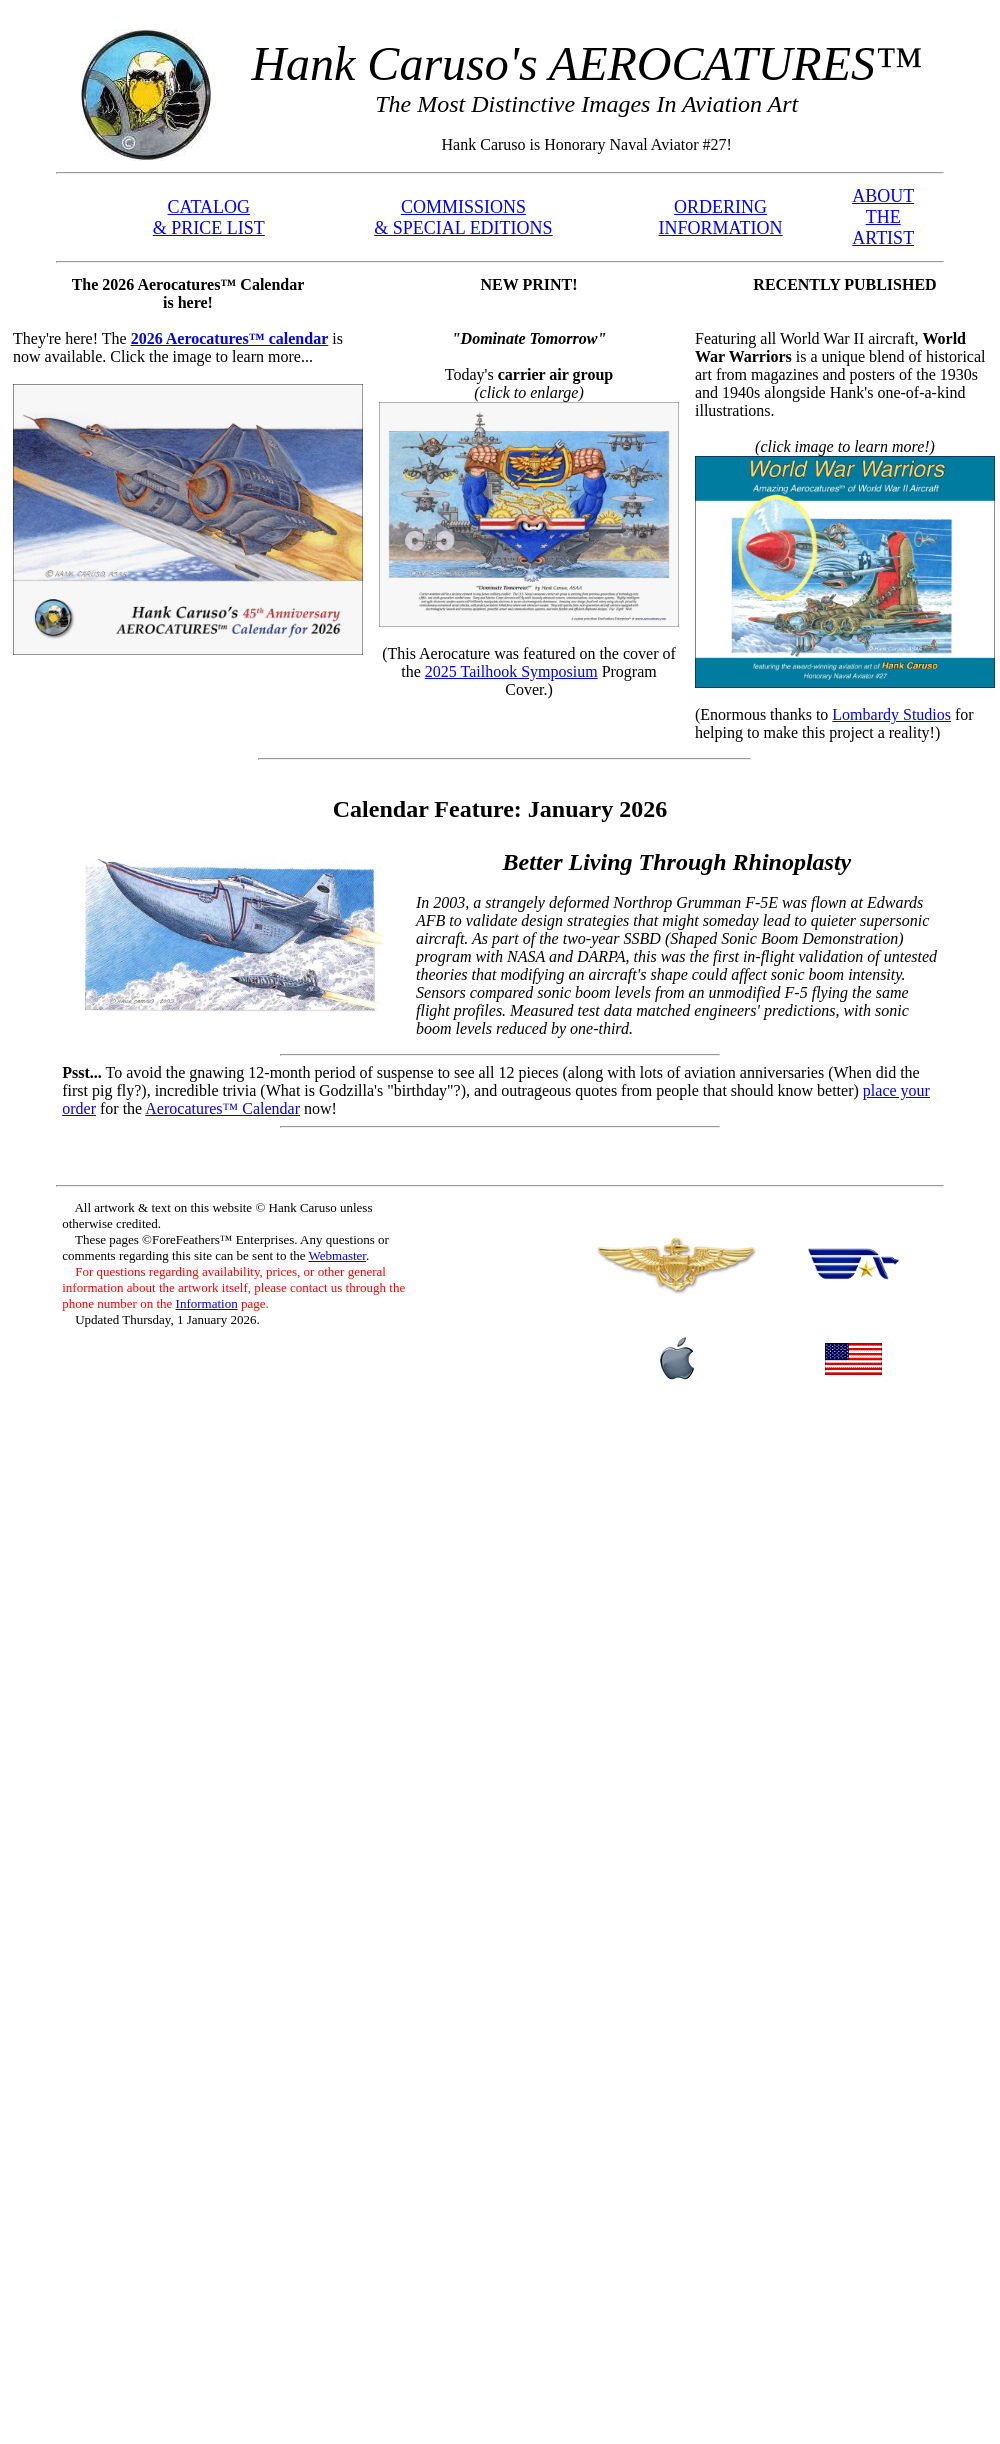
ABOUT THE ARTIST (883, 217)
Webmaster (337, 1255)
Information (207, 1303)
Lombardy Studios (891, 714)
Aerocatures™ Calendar (222, 1108)
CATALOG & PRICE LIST (209, 217)
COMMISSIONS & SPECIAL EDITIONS (463, 217)
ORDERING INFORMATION (721, 217)
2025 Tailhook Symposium (511, 671)
